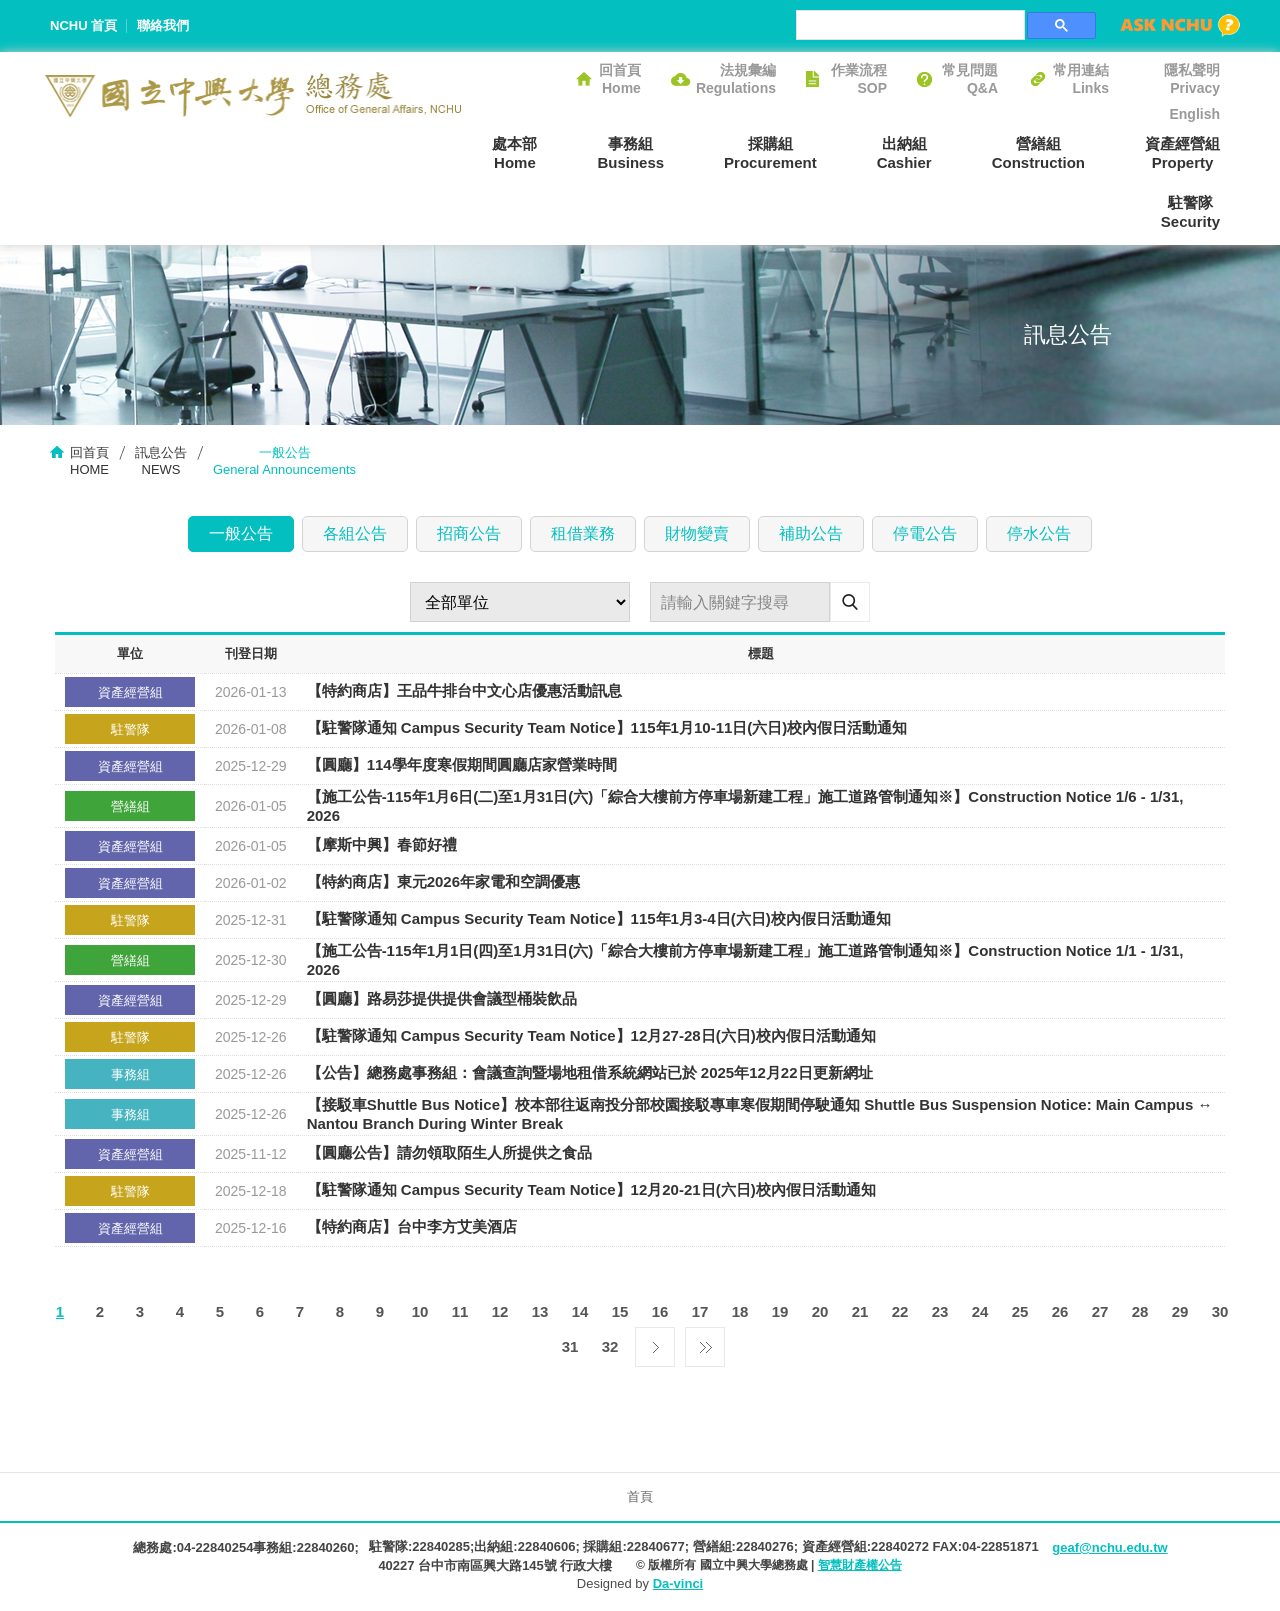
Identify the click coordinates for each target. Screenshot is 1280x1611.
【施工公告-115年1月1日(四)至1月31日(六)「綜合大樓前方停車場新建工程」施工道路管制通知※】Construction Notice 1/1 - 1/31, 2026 (745, 960)
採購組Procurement (770, 153)
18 (740, 1311)
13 (540, 1311)
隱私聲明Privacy (1192, 79)
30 (1220, 1311)
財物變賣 (697, 533)
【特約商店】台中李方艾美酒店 (412, 1227)
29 (1180, 1311)
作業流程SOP (859, 79)
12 (500, 1311)
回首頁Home (620, 79)
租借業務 (583, 533)
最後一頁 (705, 1342)
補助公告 (811, 533)
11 (460, 1311)
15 (620, 1311)
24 (980, 1311)
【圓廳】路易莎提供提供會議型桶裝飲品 (442, 999)
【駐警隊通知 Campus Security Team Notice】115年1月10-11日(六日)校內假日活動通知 (607, 728)
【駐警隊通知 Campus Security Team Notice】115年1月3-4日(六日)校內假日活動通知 (599, 919)
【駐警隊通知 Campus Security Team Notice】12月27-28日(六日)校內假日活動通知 (591, 1036)
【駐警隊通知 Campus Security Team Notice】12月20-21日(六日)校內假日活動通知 (591, 1190)
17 (700, 1311)
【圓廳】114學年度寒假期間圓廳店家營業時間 (462, 765)
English (1194, 114)
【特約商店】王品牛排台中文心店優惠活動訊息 (464, 691)
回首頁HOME (89, 461)
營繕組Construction (1038, 153)
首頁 (640, 1496)
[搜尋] (908, 25)
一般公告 (241, 533)
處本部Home (514, 153)
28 (1140, 1311)
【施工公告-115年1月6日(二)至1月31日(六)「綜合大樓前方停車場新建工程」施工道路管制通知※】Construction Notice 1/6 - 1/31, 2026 (745, 806)
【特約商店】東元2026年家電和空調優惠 (443, 882)
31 (570, 1346)
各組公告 (355, 533)
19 (780, 1311)
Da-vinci (678, 1583)
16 (660, 1311)
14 (580, 1311)
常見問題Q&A (970, 79)
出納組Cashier (904, 153)
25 (1020, 1311)
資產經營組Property (1182, 153)
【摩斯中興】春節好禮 (382, 845)
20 (820, 1311)
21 (860, 1311)
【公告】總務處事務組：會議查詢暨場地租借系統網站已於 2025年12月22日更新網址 (590, 1073)
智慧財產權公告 (860, 1565)
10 (420, 1311)
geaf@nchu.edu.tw (1109, 1547)
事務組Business (630, 153)
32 (610, 1346)
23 (940, 1311)
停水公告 (1039, 533)
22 (900, 1311)
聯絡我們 (163, 25)
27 (1100, 1311)
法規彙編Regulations (736, 79)
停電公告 (925, 533)
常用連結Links (1081, 79)
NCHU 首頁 (83, 25)
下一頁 (655, 1342)
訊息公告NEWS (161, 461)
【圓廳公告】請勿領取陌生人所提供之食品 (449, 1153)
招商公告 (469, 533)
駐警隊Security (1190, 212)
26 (1060, 1311)
